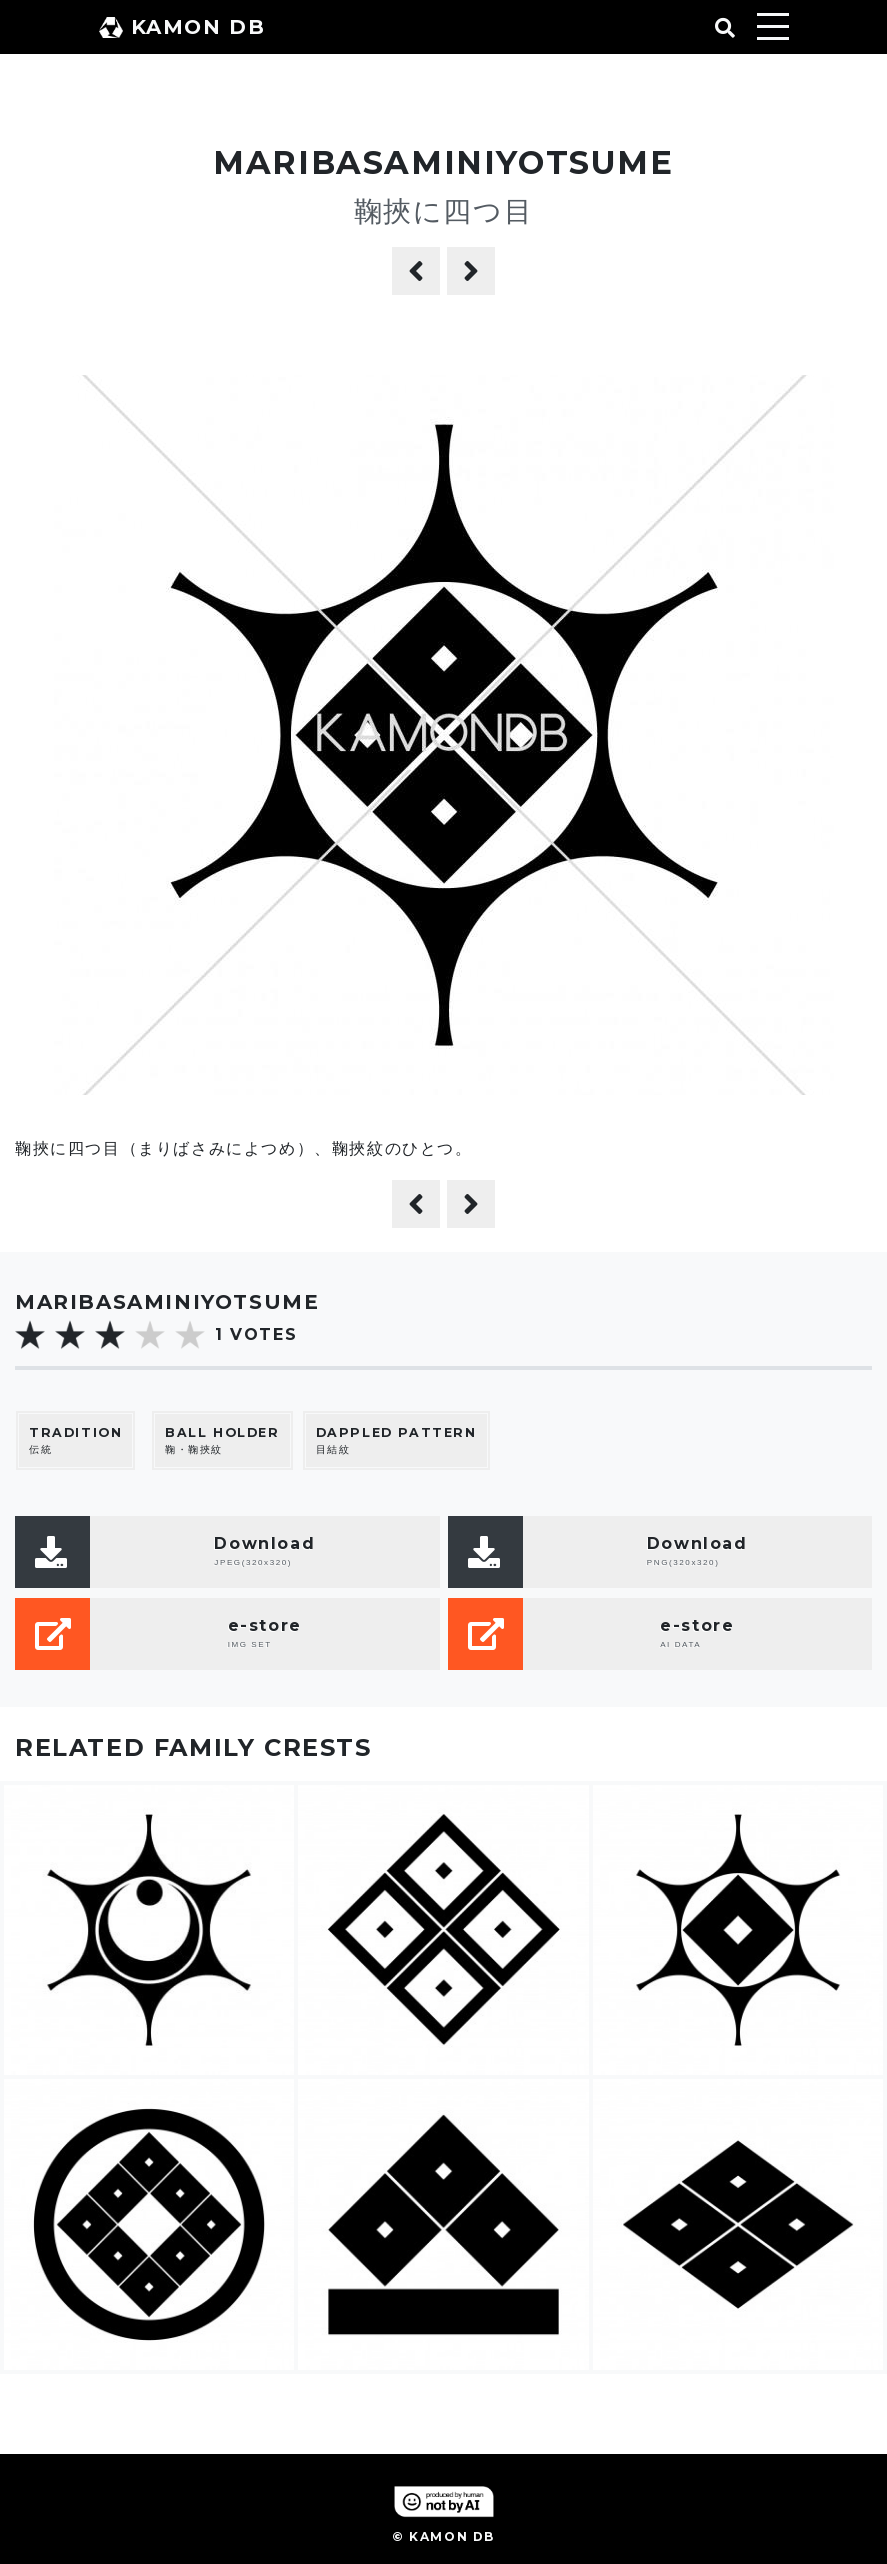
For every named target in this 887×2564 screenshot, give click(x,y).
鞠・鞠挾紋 (222, 1440)
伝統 (75, 1440)
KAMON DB (182, 27)
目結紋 (396, 1440)
